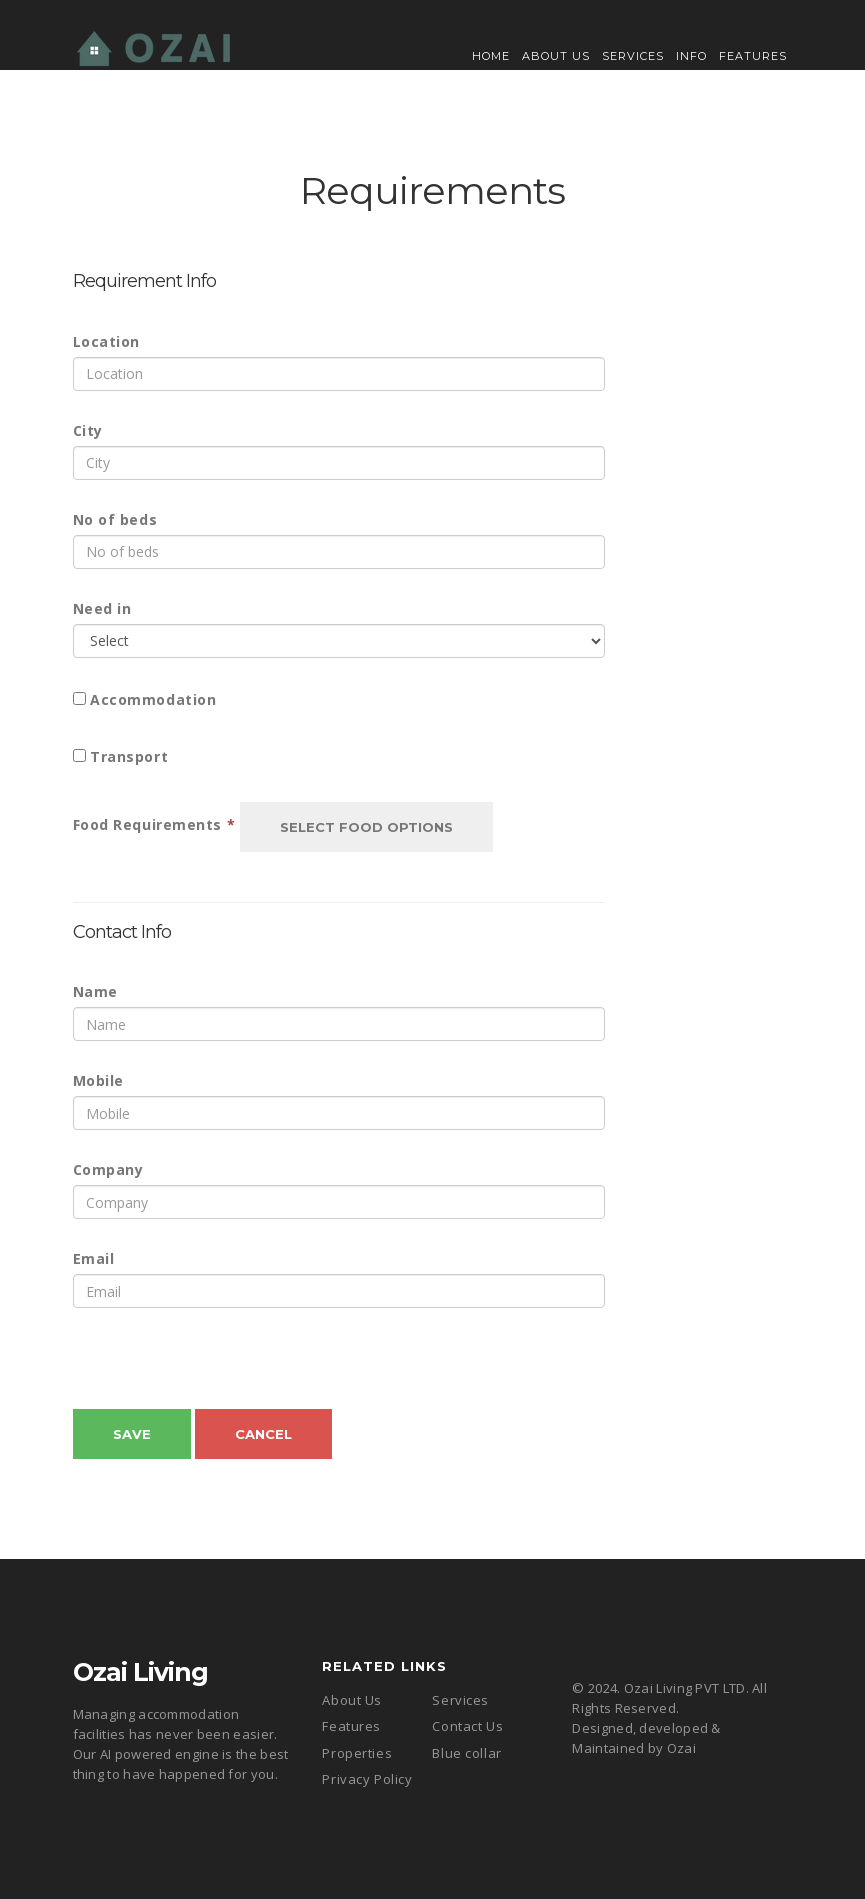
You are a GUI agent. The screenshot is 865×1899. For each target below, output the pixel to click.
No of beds (115, 519)
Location (106, 341)
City (88, 430)
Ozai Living (140, 1672)
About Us (556, 56)
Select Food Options (366, 827)
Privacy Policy (367, 1779)
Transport (129, 756)
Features (753, 56)
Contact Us (467, 1726)
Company (108, 1169)
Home (491, 56)
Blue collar (466, 1753)
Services (633, 56)
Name (95, 991)
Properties (357, 1753)
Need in (102, 608)
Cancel (263, 1434)
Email (94, 1258)
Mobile (98, 1080)
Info (691, 56)
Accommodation (153, 699)
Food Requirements (154, 824)
